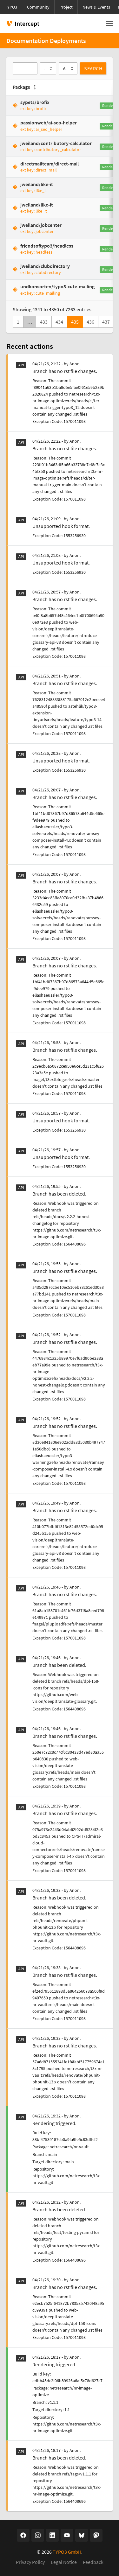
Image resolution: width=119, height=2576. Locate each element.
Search (93, 68)
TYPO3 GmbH (67, 2552)
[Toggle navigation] (109, 23)
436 (90, 322)
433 (44, 322)
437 (106, 322)
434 (59, 322)
